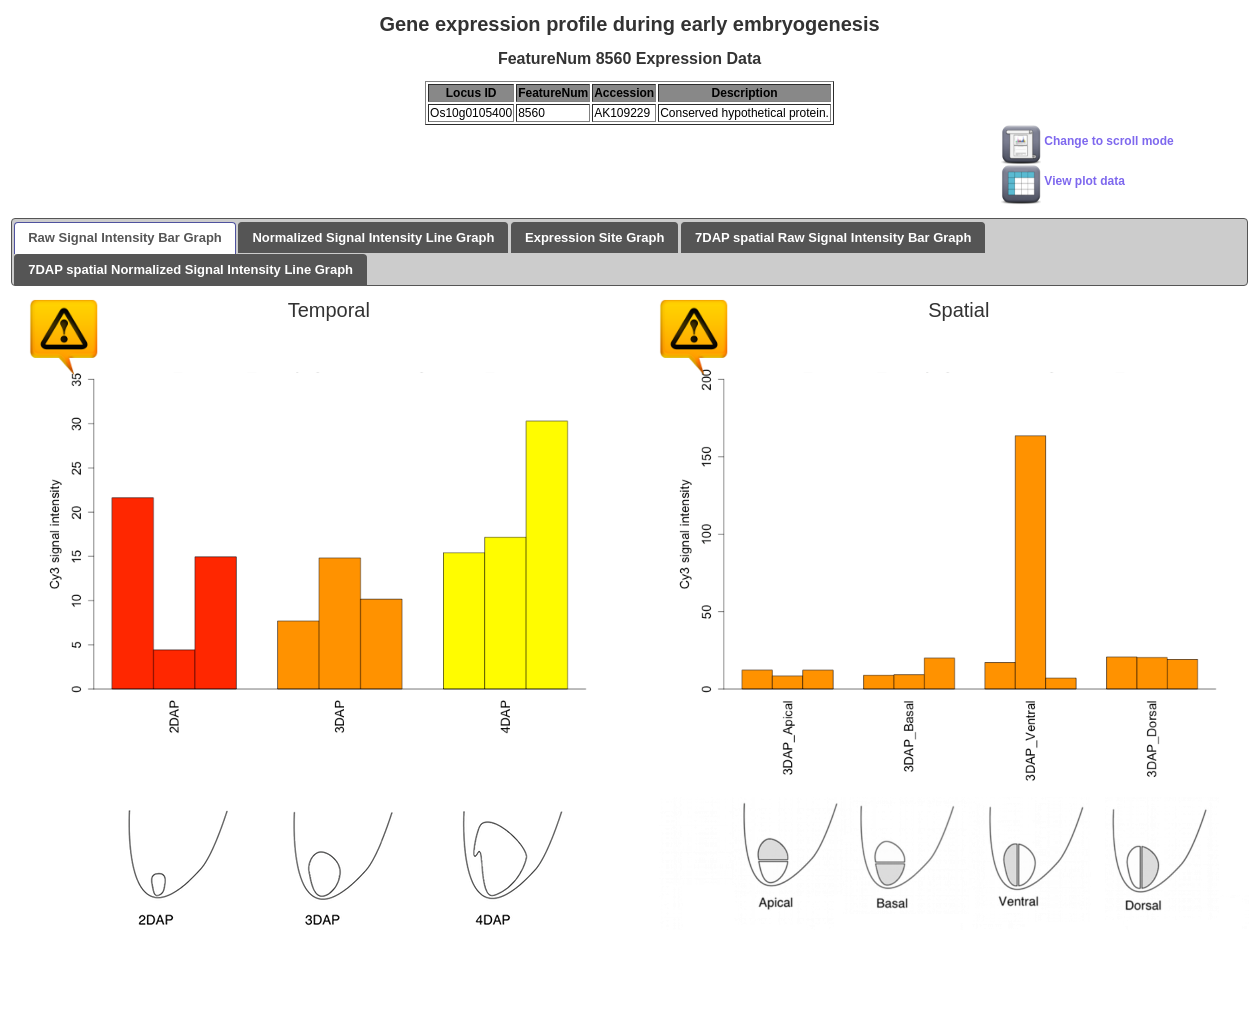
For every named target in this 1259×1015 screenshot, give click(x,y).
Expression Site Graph (594, 237)
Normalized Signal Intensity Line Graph (373, 237)
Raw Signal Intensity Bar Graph (125, 237)
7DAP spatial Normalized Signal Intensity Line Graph (190, 269)
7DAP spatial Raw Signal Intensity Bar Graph (833, 237)
